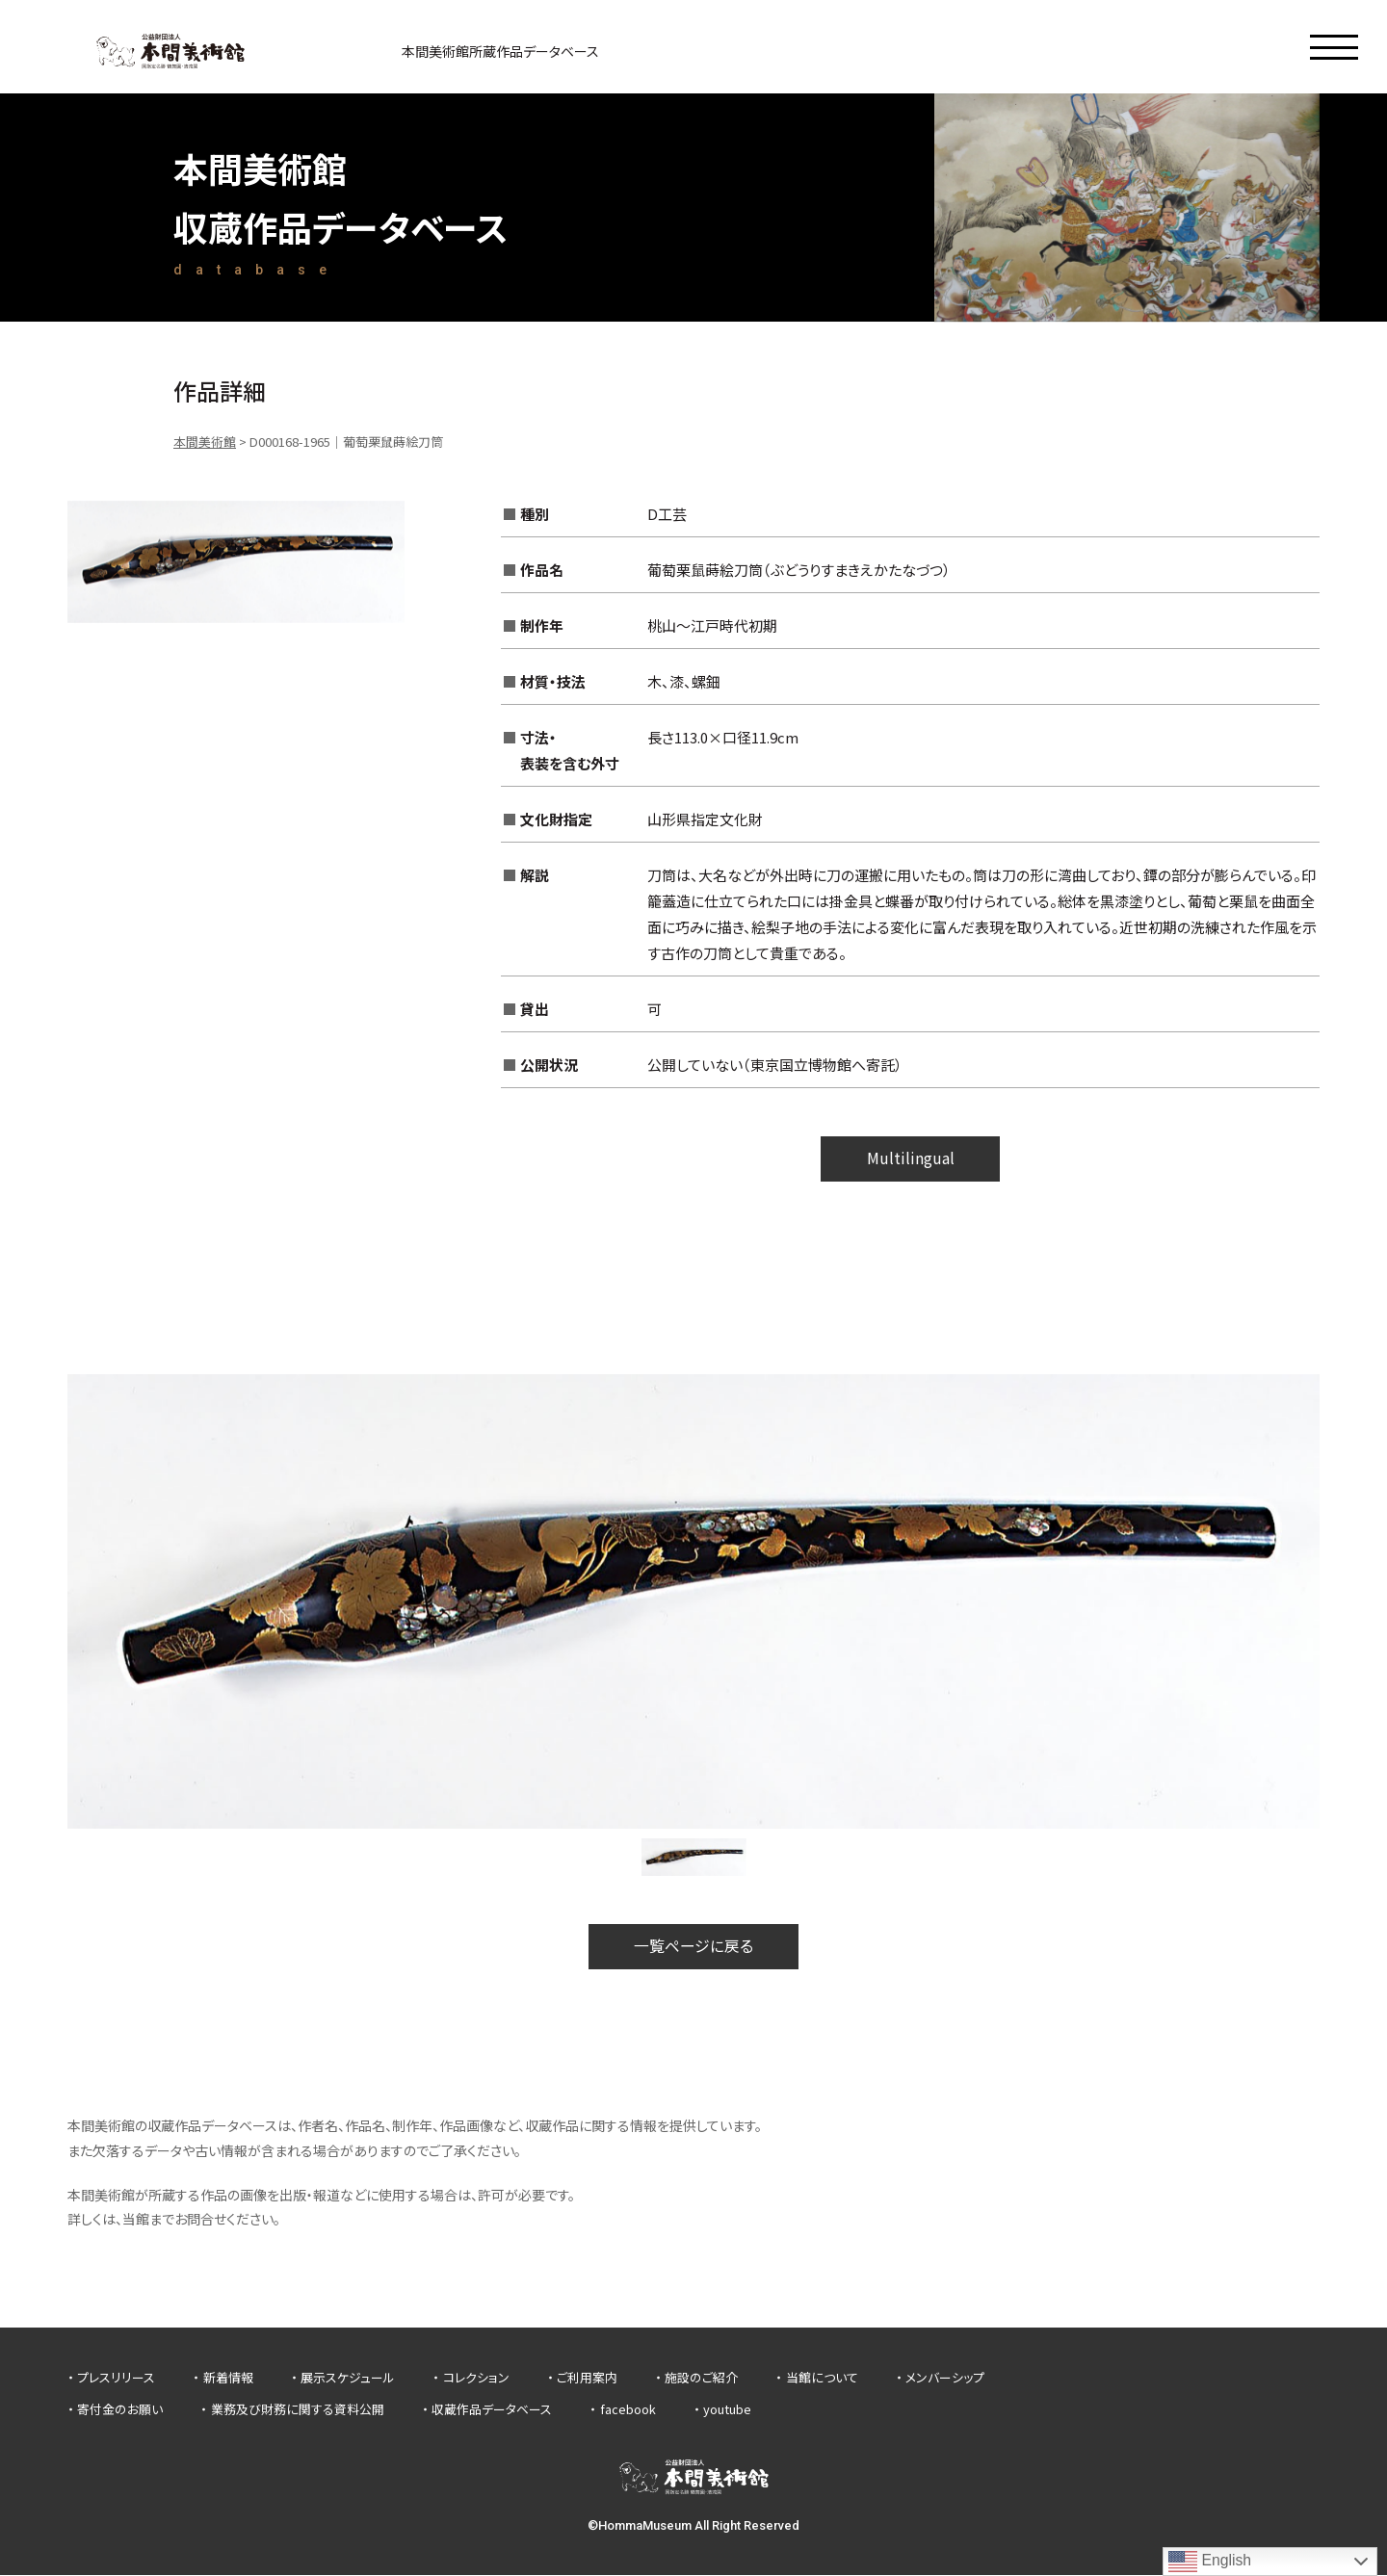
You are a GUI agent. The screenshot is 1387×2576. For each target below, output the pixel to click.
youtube (727, 2411)
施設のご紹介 (701, 2378)
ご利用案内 (587, 2378)
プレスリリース (116, 2378)
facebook (628, 2411)
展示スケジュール (348, 2378)
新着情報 (228, 2378)
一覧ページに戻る (693, 1947)
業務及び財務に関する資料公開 (297, 2411)
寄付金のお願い (120, 2411)
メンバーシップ (944, 2378)
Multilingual (911, 1159)
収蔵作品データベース (492, 2411)
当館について (822, 2378)
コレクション (476, 2378)
